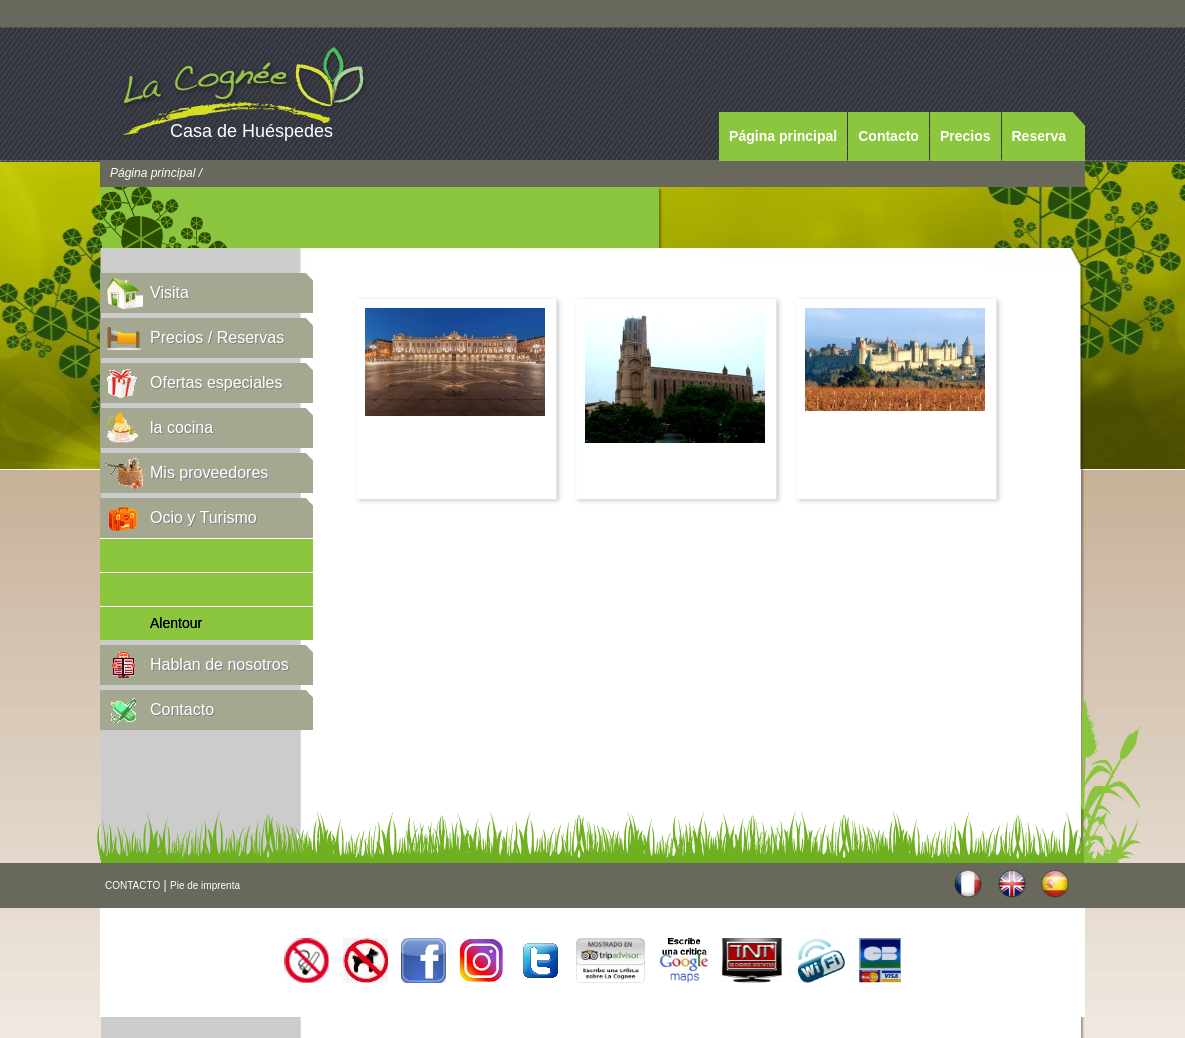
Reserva (1039, 136)
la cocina (181, 427)
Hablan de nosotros (219, 664)
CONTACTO (132, 885)
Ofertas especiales (216, 382)
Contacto (888, 136)
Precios (965, 136)
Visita (169, 292)
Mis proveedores (209, 472)
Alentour (176, 623)
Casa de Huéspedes (251, 131)
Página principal (783, 136)
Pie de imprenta (205, 885)
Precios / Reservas (217, 337)
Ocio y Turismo (203, 517)
